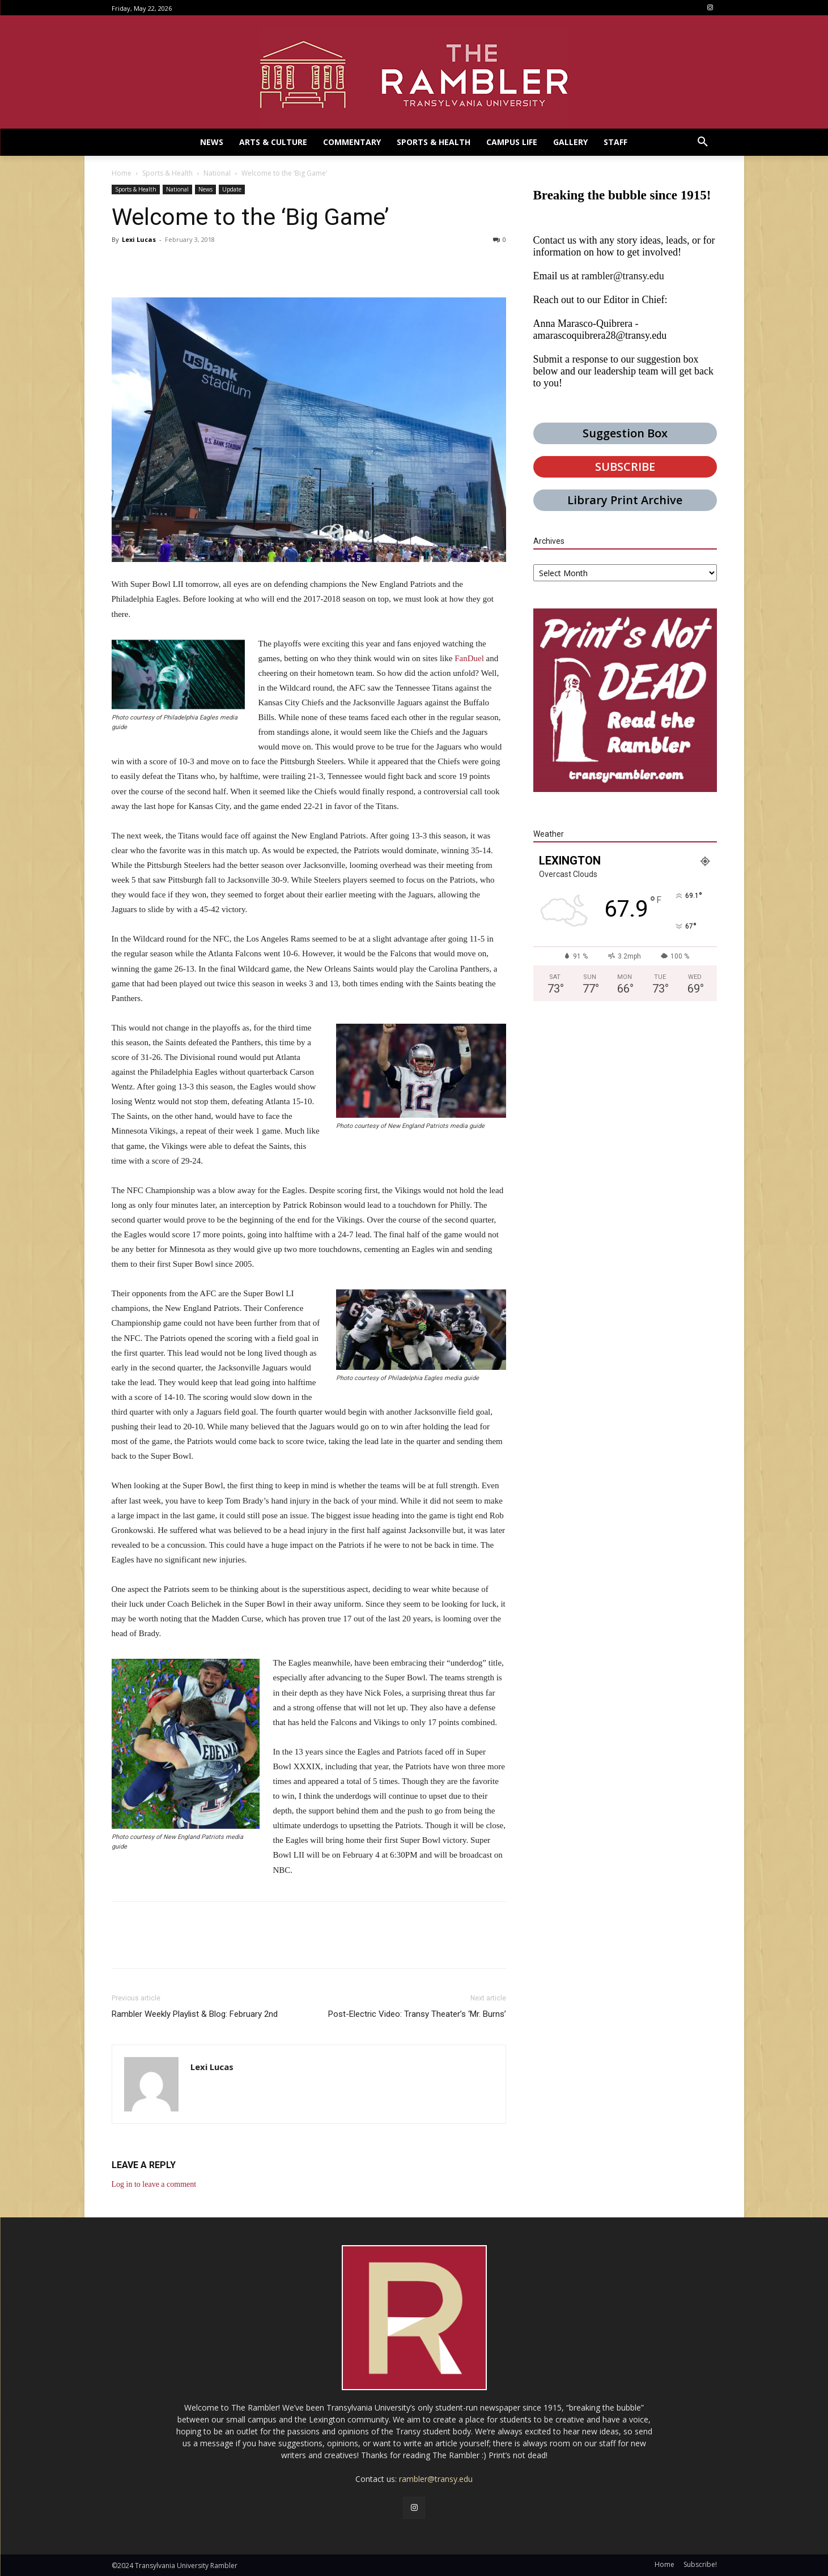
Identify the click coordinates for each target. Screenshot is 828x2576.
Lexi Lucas (139, 239)
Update (231, 189)
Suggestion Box (625, 433)
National (217, 173)
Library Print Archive (624, 500)
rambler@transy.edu (622, 276)
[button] (702, 142)
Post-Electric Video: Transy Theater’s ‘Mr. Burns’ (417, 2014)
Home (121, 173)
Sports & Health (167, 173)
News (205, 189)
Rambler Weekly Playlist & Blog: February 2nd (195, 2014)
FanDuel (469, 658)
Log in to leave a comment (154, 2184)
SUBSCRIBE (625, 466)
